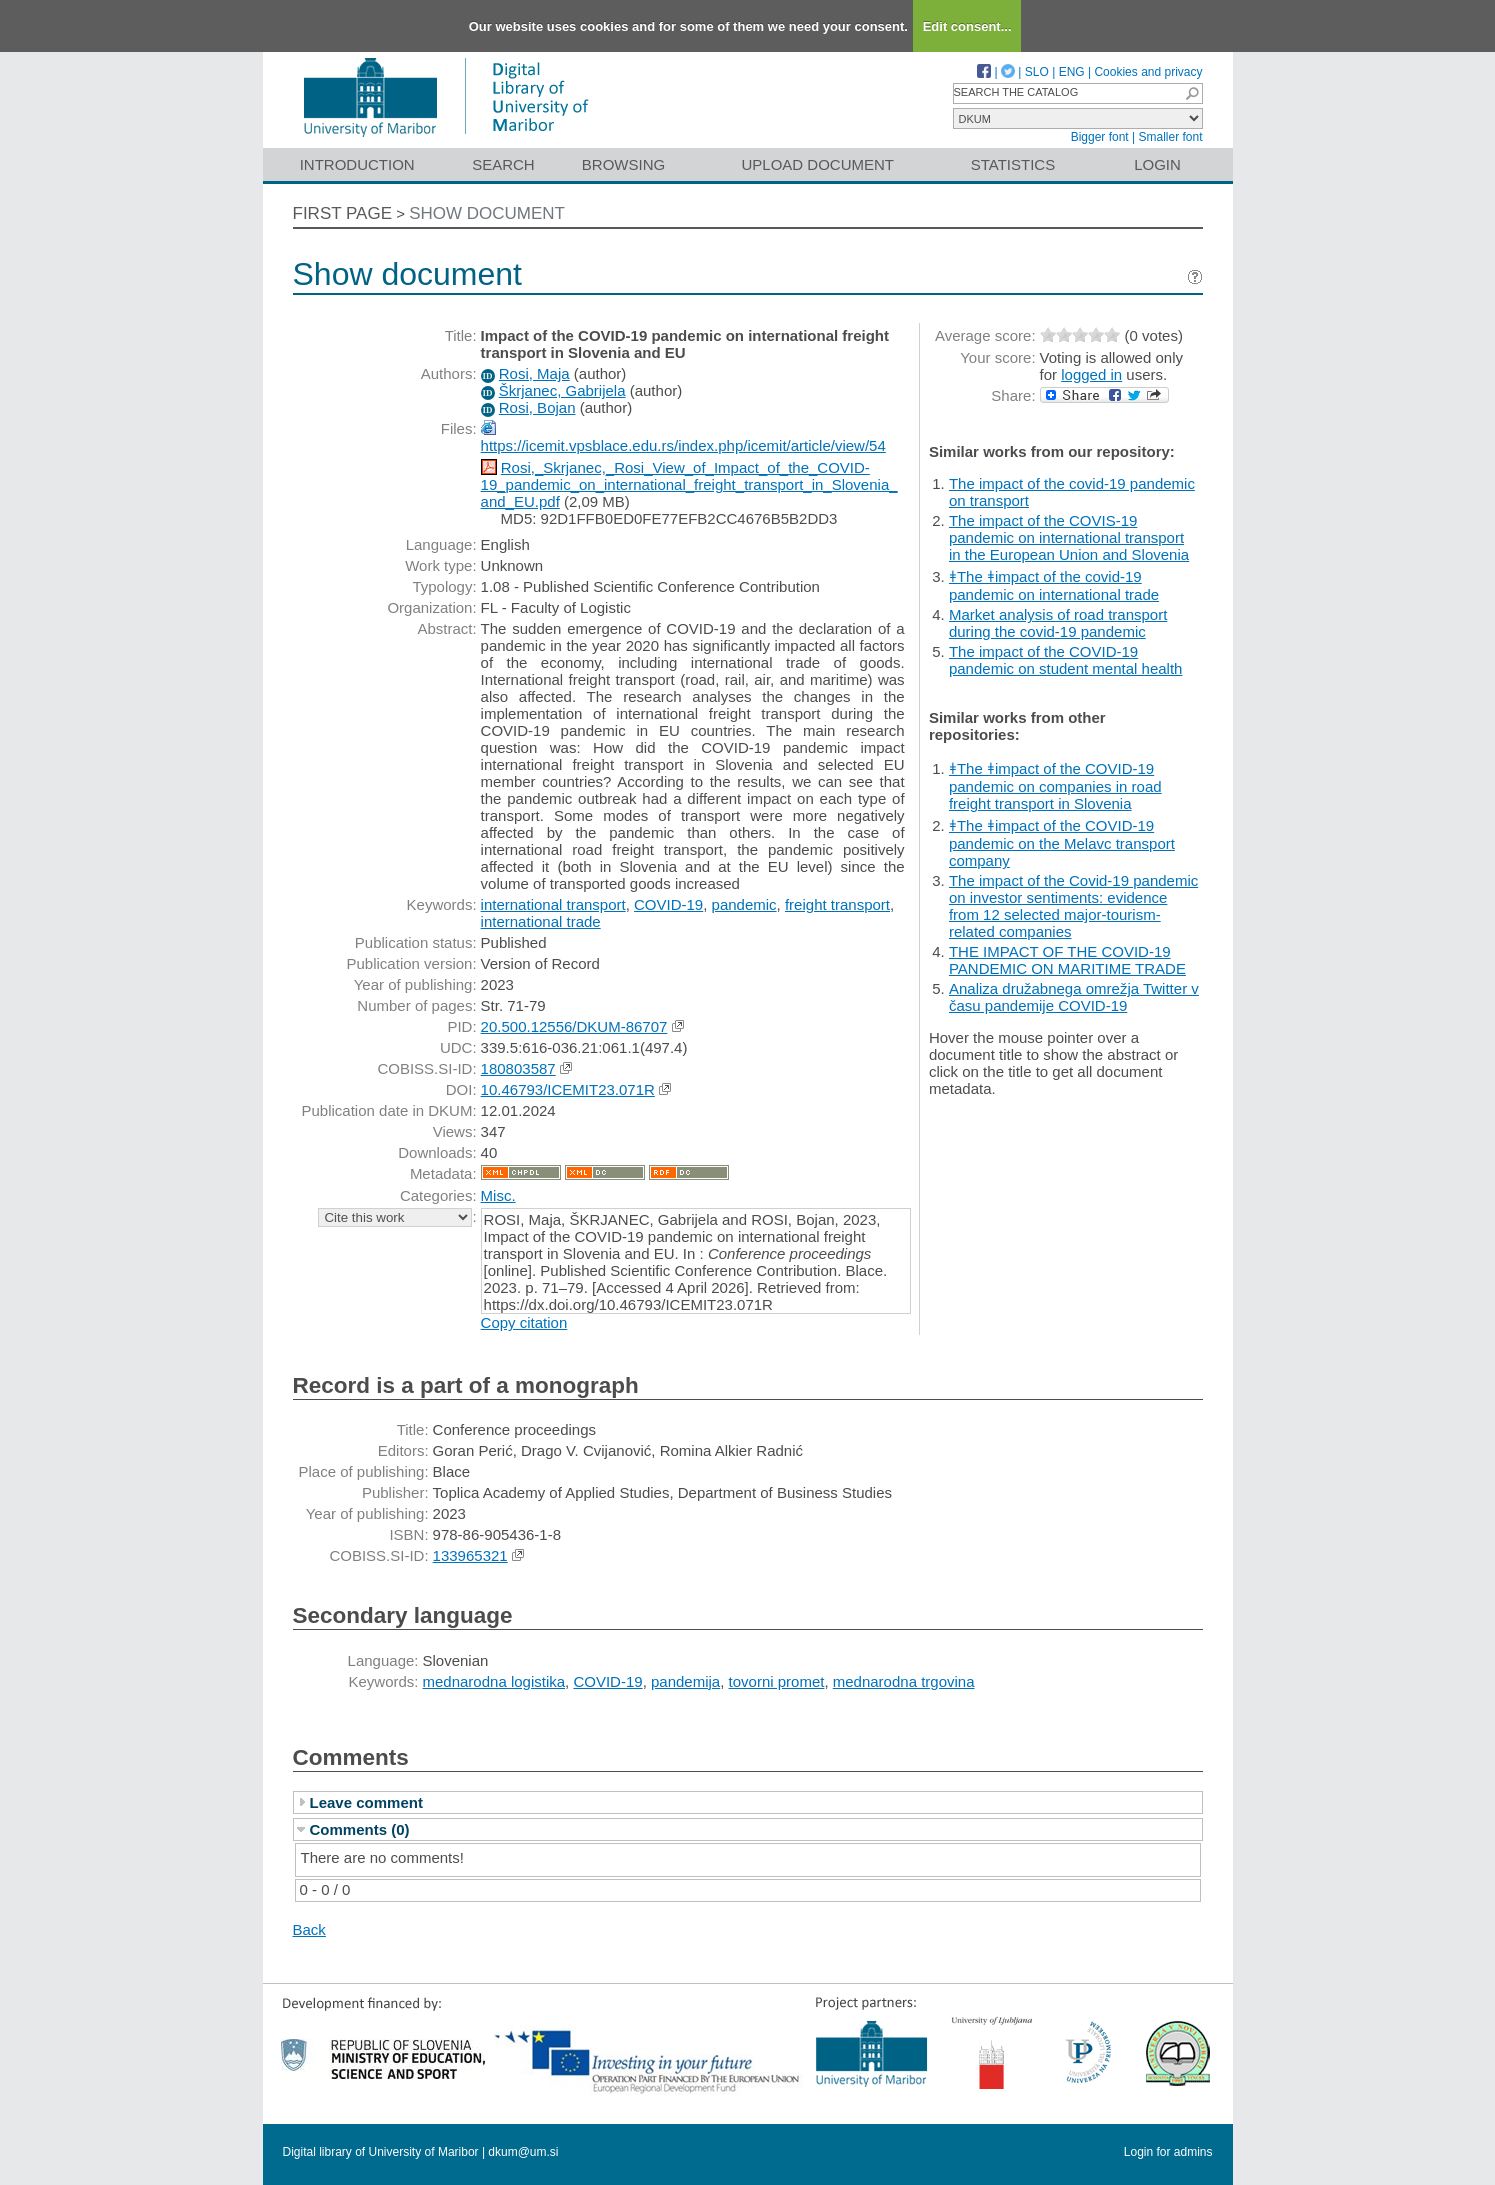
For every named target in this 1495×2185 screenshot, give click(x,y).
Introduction (357, 164)
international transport (553, 904)
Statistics (1013, 164)
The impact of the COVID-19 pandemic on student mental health (1066, 660)
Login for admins (1168, 2152)
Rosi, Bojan (537, 407)
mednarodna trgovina (904, 1681)
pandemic (744, 904)
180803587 (518, 1068)
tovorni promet (777, 1681)
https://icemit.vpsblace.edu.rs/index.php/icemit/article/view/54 (683, 445)
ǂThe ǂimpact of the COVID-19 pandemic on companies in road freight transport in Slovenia (1055, 786)
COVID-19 (668, 904)
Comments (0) (360, 1829)
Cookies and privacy (1148, 72)
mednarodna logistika (494, 1681)
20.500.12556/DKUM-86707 (574, 1026)
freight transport (837, 904)
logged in (1091, 374)
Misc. (498, 1195)
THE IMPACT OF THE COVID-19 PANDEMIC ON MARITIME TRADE (1067, 960)
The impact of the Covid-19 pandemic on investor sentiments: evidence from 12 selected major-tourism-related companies (1073, 906)
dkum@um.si (523, 2152)
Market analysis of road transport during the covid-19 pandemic (1058, 623)
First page (343, 213)
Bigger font (1100, 137)
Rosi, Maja (534, 373)
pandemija (685, 1681)
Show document (487, 213)
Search (503, 164)
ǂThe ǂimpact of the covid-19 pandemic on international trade (1054, 585)
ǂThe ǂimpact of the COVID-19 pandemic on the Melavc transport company (1062, 843)
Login (1157, 164)
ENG (1072, 72)
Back (309, 1929)
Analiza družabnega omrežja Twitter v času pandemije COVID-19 (1074, 997)
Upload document (818, 164)
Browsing (623, 164)
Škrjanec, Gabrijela (562, 390)
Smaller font (1170, 137)
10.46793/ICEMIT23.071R (568, 1089)
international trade (541, 921)
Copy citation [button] (524, 1322)
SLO (1037, 72)
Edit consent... (967, 26)
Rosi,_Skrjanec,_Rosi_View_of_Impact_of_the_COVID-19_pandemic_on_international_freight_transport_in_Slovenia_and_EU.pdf (689, 484)
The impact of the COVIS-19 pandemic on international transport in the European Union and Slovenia (1069, 537)
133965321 (470, 1555)
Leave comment (366, 1802)
